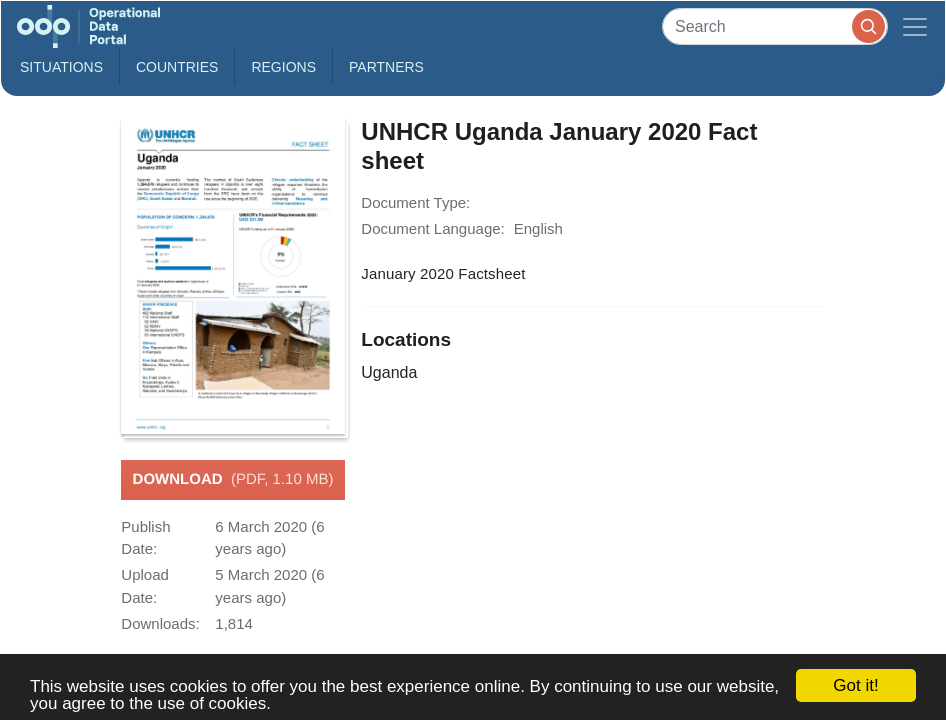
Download (233, 480)
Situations (61, 67)
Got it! (855, 685)
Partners (386, 67)
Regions (283, 67)
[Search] (775, 26)
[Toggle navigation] (915, 26)
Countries (177, 67)
